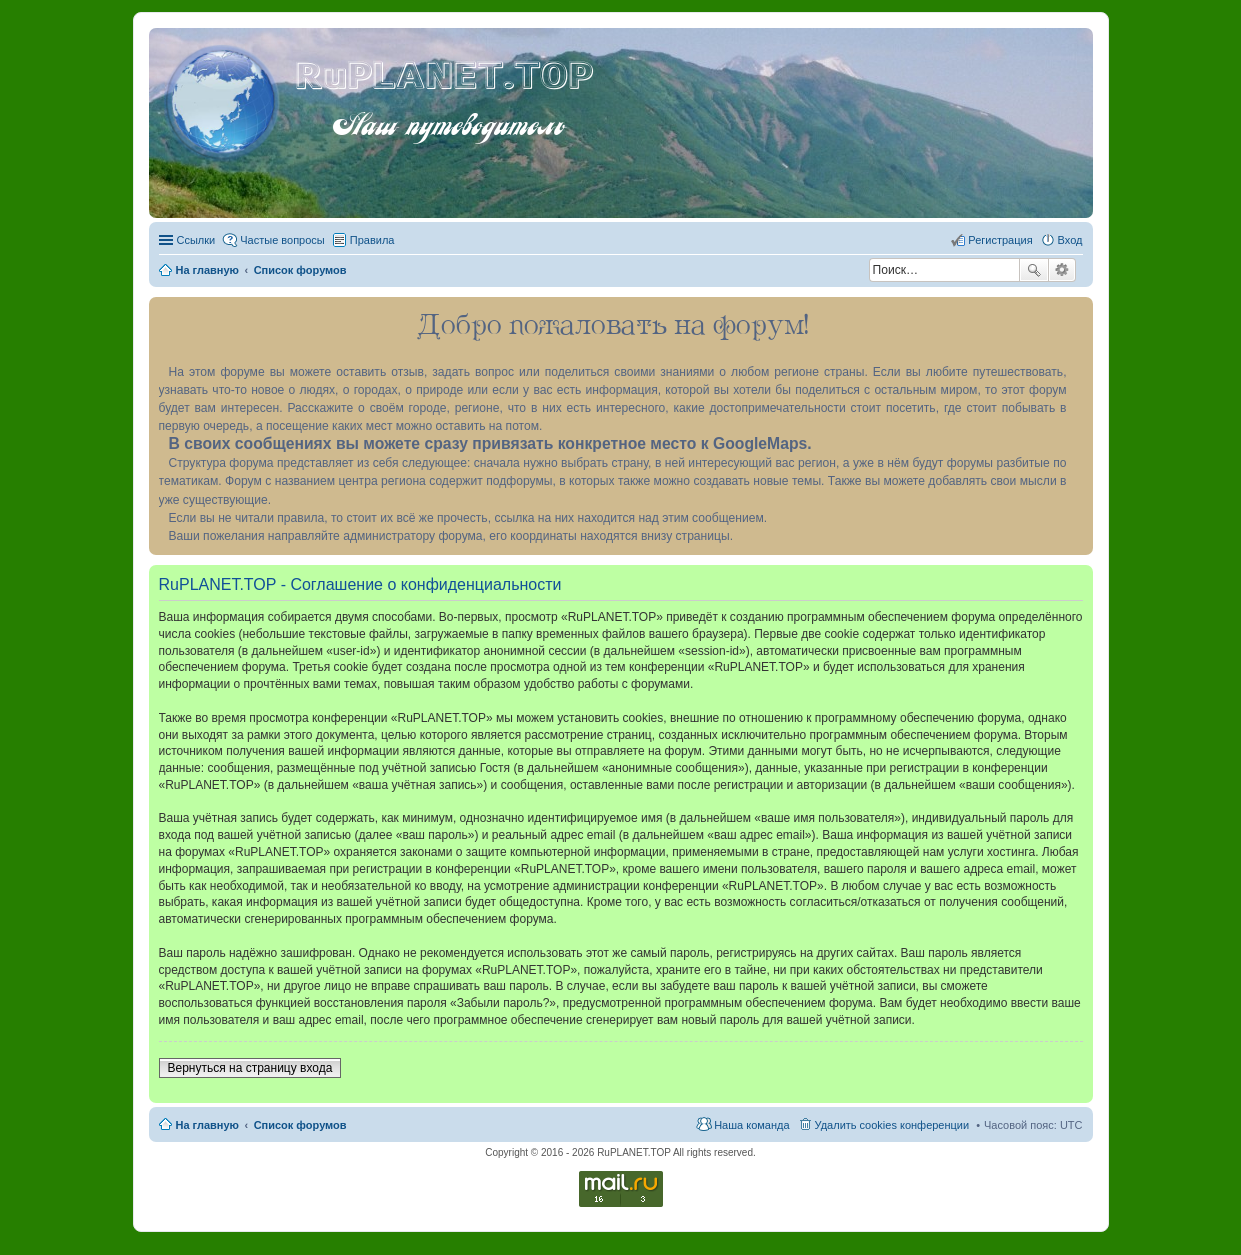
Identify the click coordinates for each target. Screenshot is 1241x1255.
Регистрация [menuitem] (1000, 240)
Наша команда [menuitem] (751, 1125)
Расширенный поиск (1062, 270)
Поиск (1034, 270)
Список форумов (300, 1125)
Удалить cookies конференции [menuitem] (892, 1125)
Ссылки (196, 240)
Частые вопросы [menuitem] (282, 240)
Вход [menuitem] (1070, 240)
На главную (207, 1125)
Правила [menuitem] (372, 240)
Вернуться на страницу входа (250, 1068)
